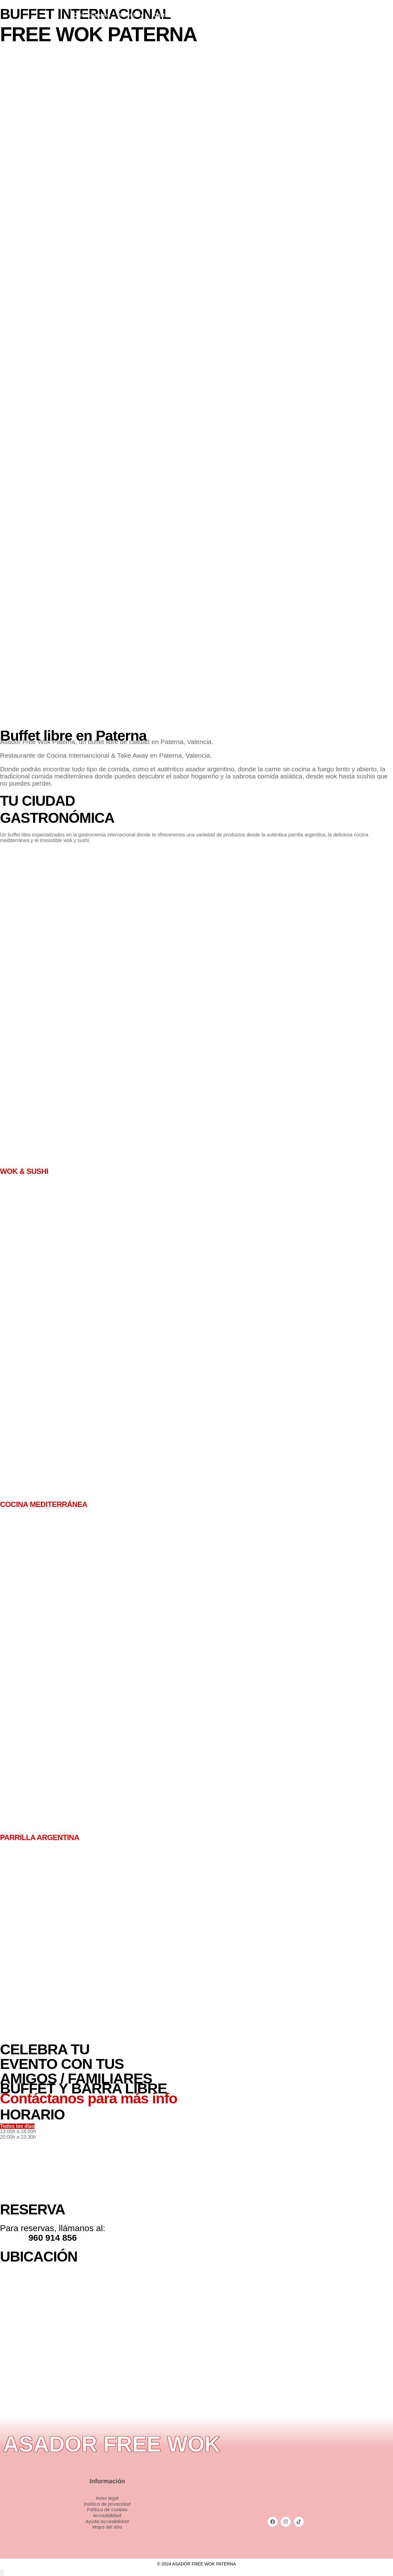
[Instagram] (358, 14)
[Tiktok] (366, 14)
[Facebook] (350, 14)
